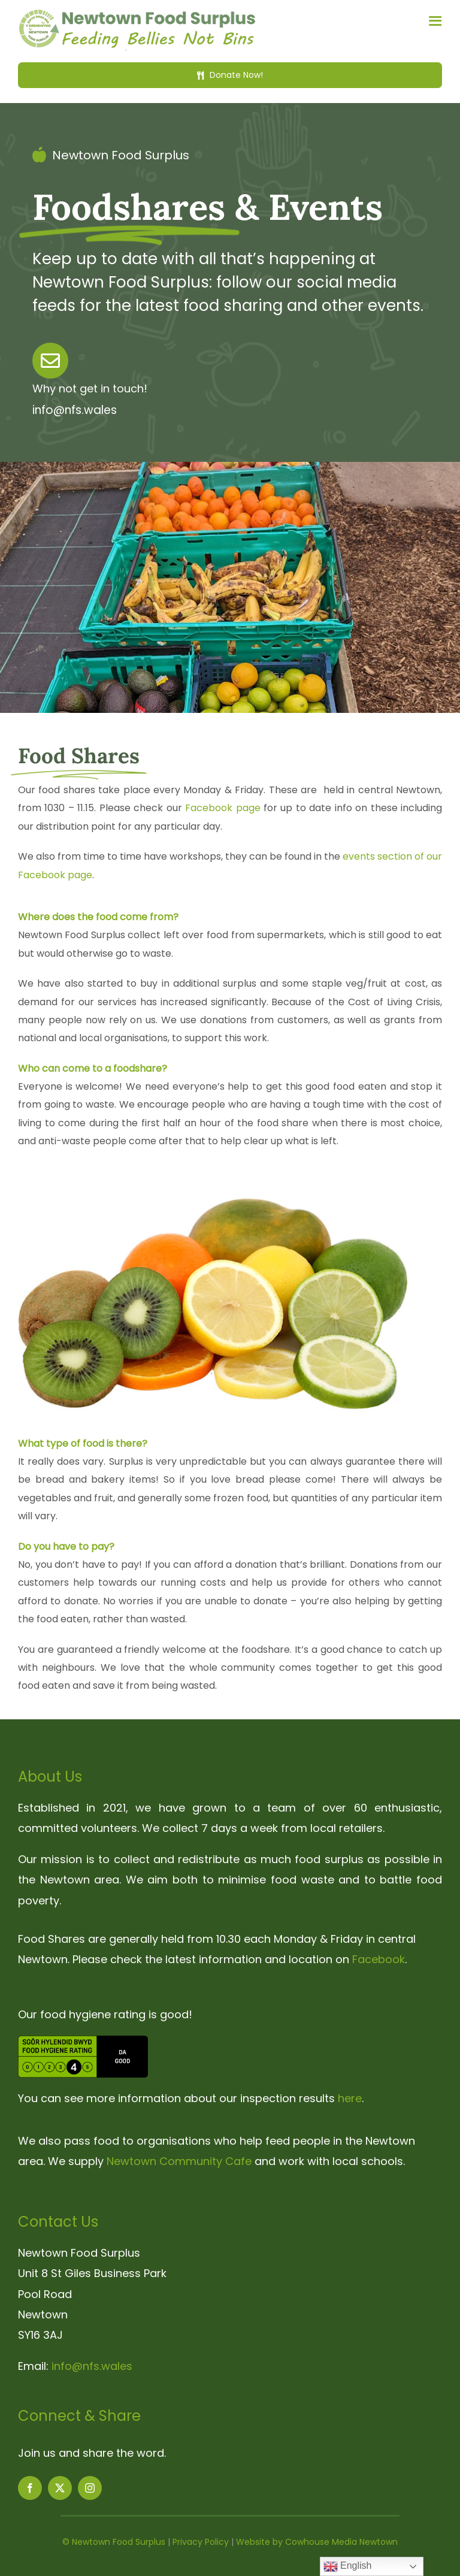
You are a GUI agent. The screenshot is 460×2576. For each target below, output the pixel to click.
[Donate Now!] (230, 75)
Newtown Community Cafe (179, 2161)
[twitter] (60, 2488)
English (347, 2566)
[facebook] (30, 2488)
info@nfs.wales (92, 2366)
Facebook (378, 1959)
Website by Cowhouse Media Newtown (317, 2542)
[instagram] (90, 2488)
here (350, 2098)
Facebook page (222, 808)
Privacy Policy (200, 2542)
